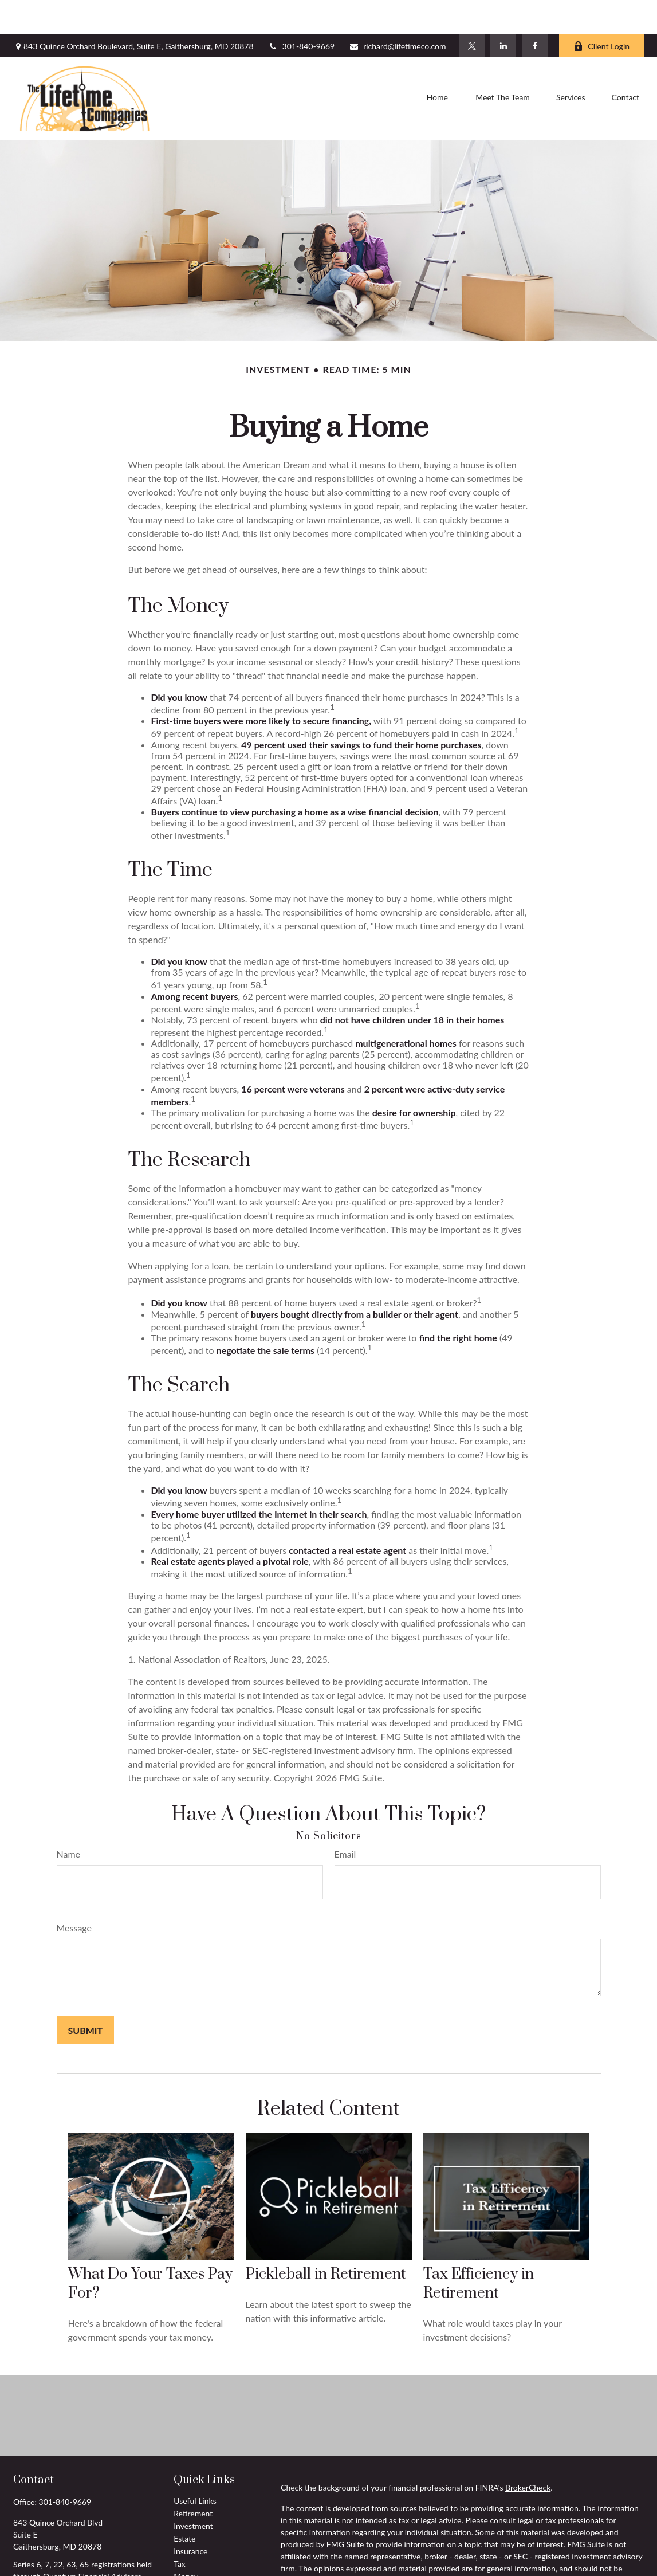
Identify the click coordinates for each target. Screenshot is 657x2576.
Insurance (190, 2517)
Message (74, 1893)
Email (345, 1819)
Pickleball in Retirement (326, 2240)
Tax (180, 2529)
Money (186, 2542)
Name (69, 1819)
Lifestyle (188, 2554)
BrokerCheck (527, 2453)
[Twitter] (472, 11)
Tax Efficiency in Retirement (478, 2249)
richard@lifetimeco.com (397, 12)
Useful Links (195, 2466)
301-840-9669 (301, 12)
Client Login (601, 12)
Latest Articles (198, 2567)
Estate (184, 2504)
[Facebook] (535, 11)
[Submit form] (86, 1996)
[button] (437, 65)
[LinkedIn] (503, 11)
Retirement (193, 2479)
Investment (193, 2491)
